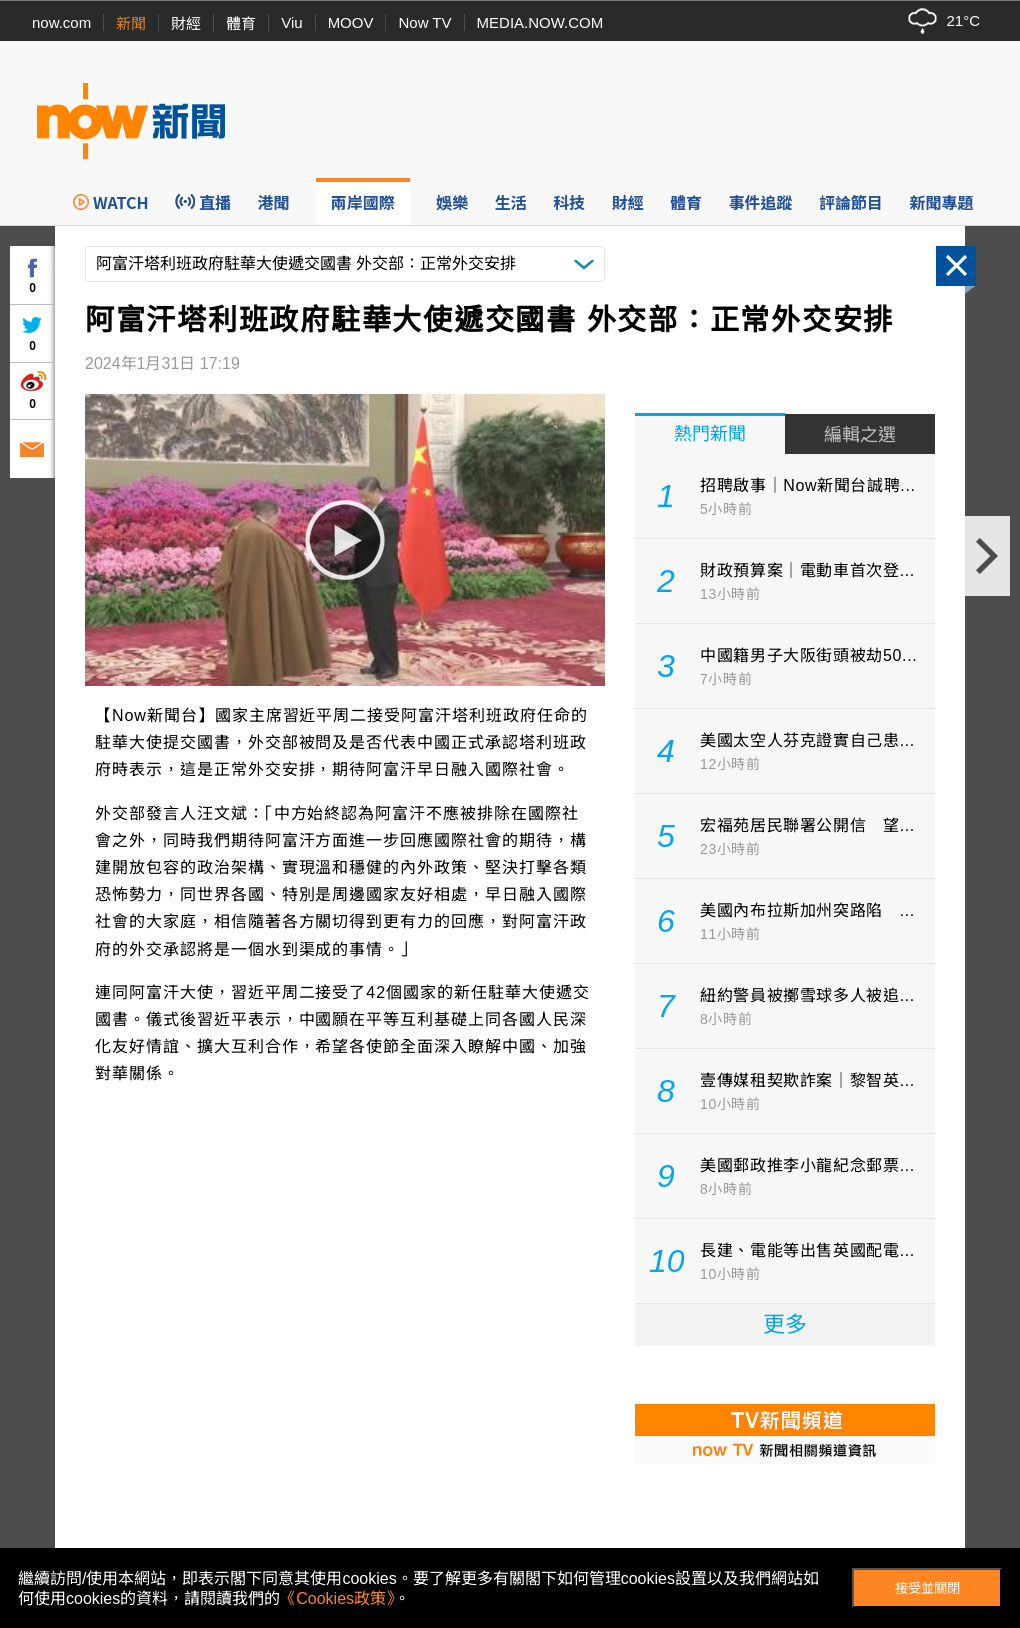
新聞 (131, 23)
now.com (61, 22)
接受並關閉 (927, 1588)
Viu (291, 22)
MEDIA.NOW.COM (540, 22)
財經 (186, 23)
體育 (241, 23)
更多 (785, 1324)
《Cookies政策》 (337, 1598)
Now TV (424, 22)
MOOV (351, 22)
